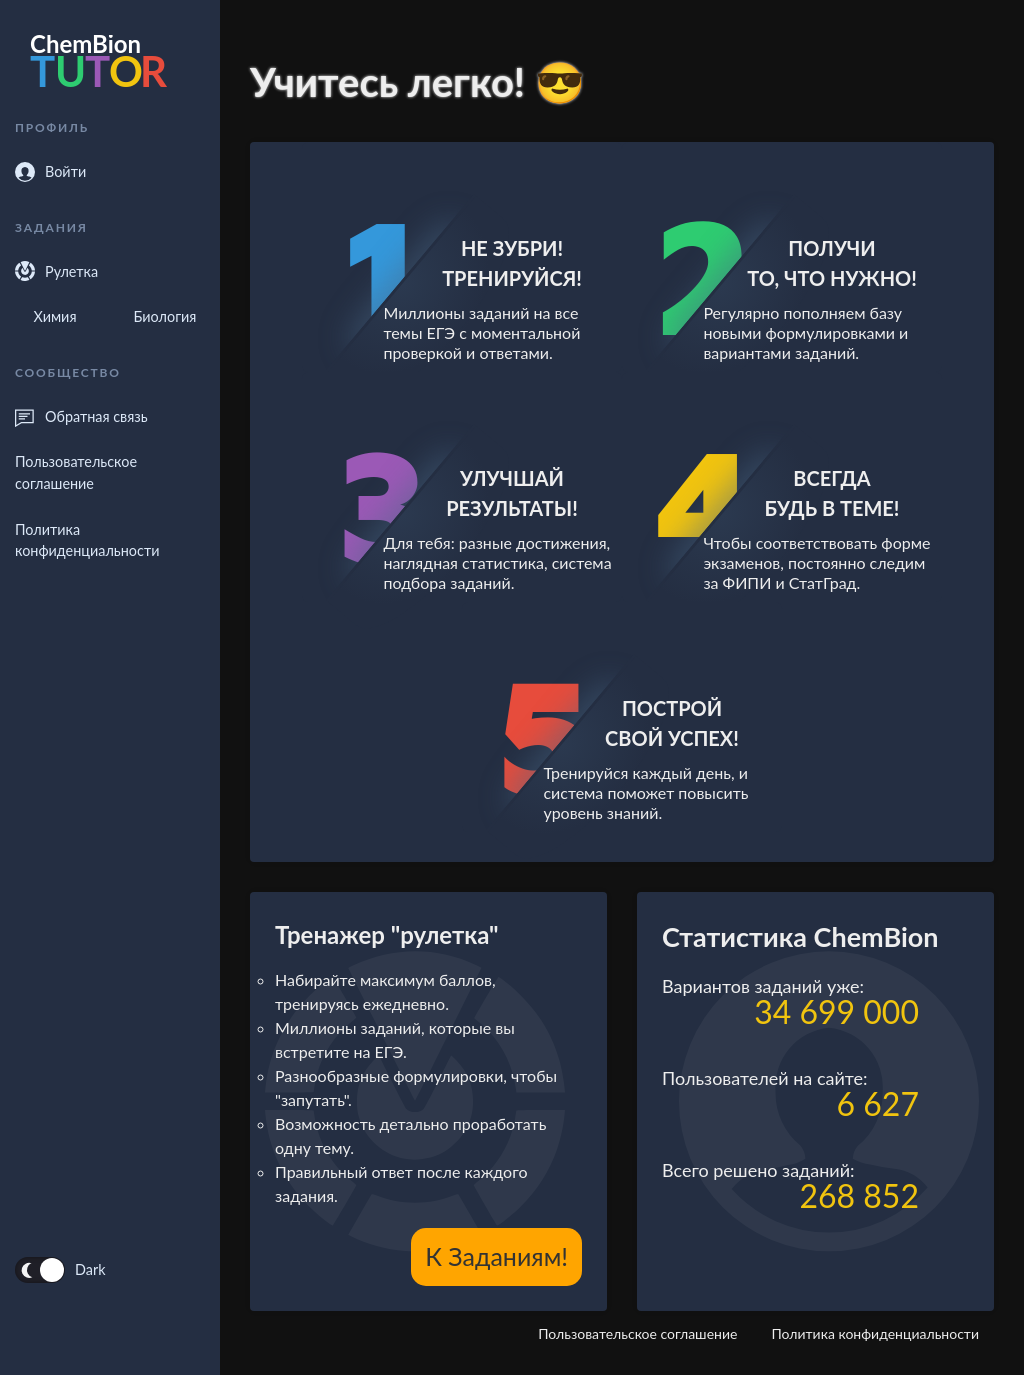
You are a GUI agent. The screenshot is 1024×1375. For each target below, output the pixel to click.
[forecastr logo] (110, 65)
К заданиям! (496, 1256)
